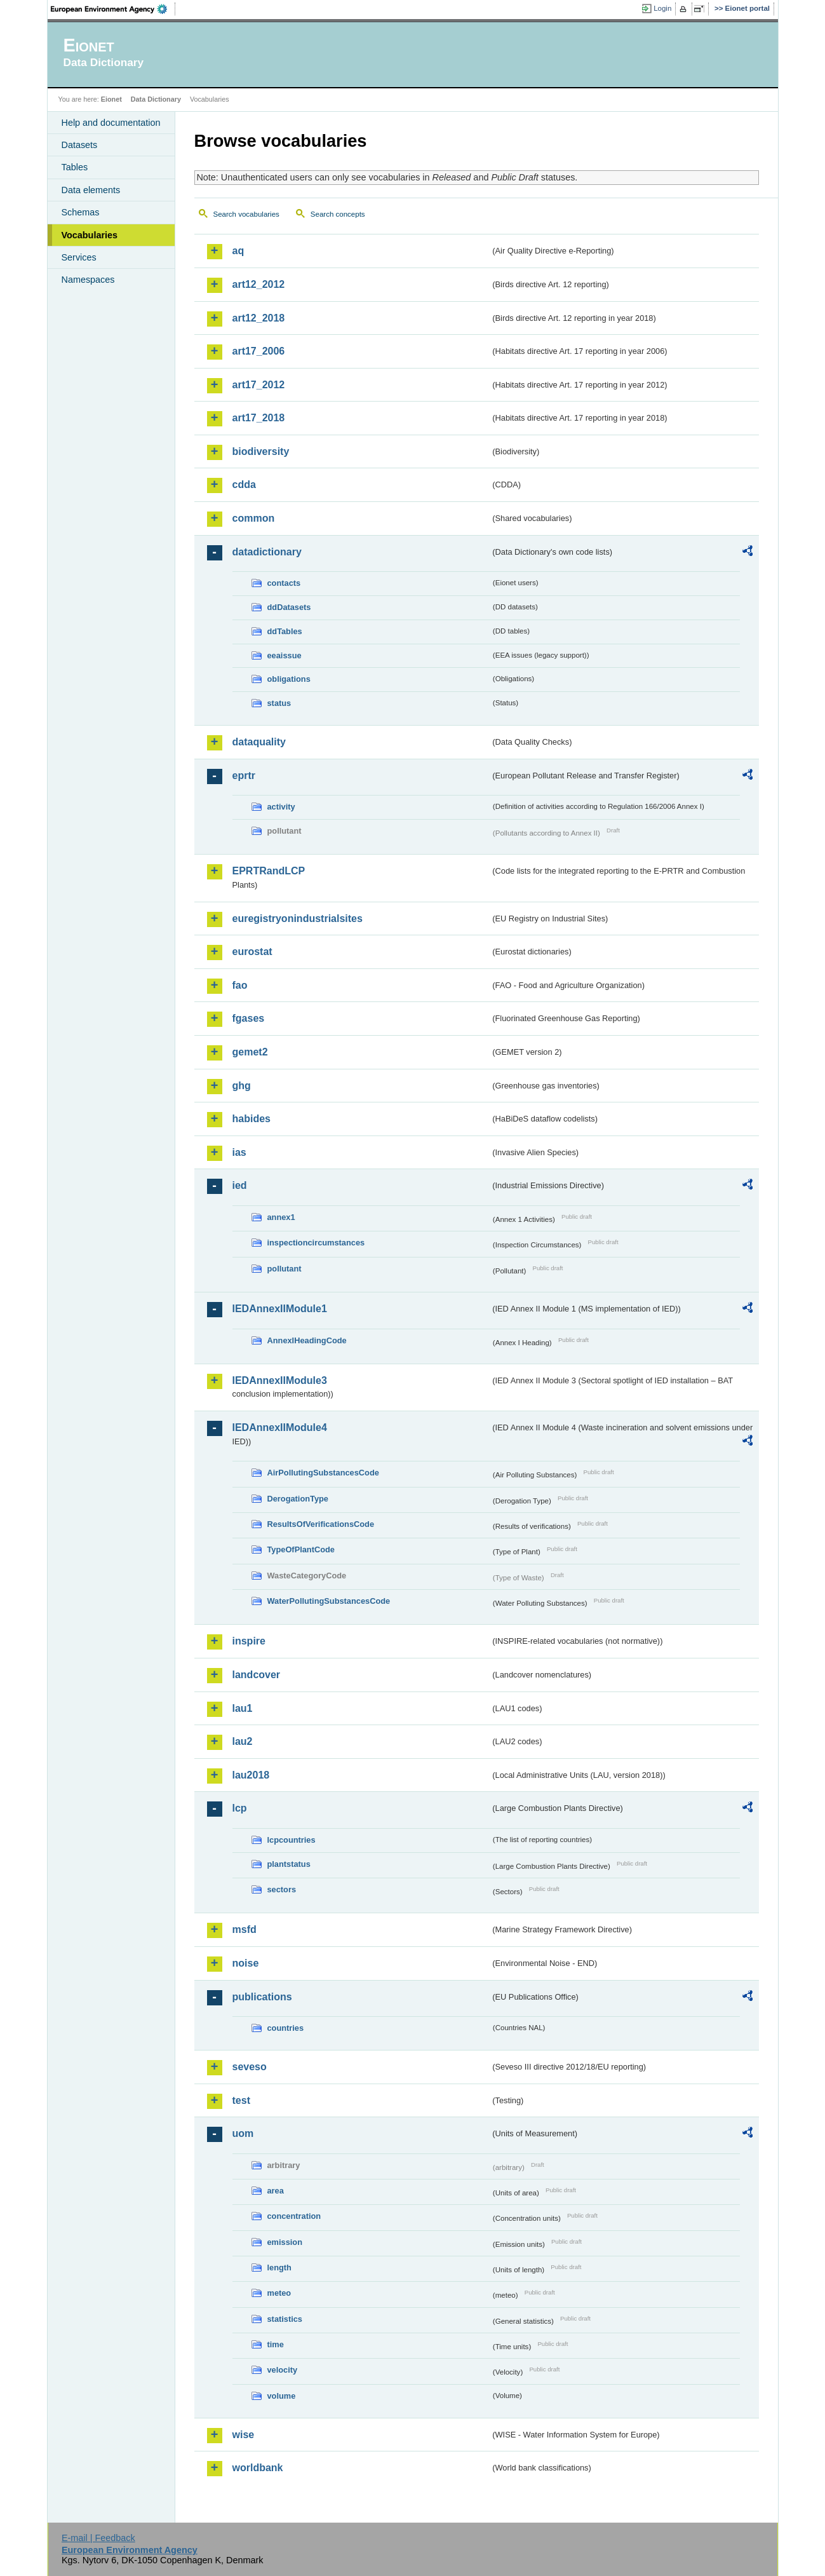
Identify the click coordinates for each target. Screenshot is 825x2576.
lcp (239, 1808)
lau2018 (251, 1775)
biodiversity (261, 451)
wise (243, 2434)
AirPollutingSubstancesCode (323, 1472)
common (253, 518)
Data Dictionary (156, 99)
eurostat (252, 951)
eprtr (243, 775)
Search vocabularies (246, 214)
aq (238, 250)
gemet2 (250, 1052)
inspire (248, 1641)
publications (262, 1996)
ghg (241, 1085)
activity (281, 806)
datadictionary (267, 551)
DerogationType (297, 1498)
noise (245, 1963)
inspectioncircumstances (316, 1242)
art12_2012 (258, 284)
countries (285, 2028)
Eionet (111, 99)
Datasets (80, 145)
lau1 (242, 1708)
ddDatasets (289, 607)
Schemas (81, 212)
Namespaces (88, 280)
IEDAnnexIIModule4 (279, 1427)
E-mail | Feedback (98, 2538)
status (279, 703)
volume (281, 2396)
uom (243, 2133)
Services (79, 257)
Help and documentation (111, 123)
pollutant (284, 1268)
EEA (113, 9)
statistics (284, 2319)
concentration (294, 2216)
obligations (289, 679)
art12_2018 (258, 318)
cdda (244, 484)
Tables (75, 167)
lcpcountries (291, 1840)
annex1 (281, 1217)
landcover (256, 1674)
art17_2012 (258, 384)
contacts (284, 583)
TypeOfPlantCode (301, 1549)
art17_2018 (258, 417)
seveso (249, 2066)
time (275, 2344)
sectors (282, 1889)
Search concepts (338, 214)
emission (284, 2242)
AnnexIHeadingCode (307, 1340)
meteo (279, 2293)
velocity (282, 2370)
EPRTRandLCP (268, 870)
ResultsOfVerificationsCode (321, 1524)
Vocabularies (90, 235)
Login (662, 8)
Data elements (91, 190)
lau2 (242, 1741)
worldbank (257, 2467)
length (279, 2267)
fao (240, 985)
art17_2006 (258, 351)
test (241, 2100)
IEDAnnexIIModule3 (279, 1380)
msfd (244, 1929)
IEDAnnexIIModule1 (279, 1308)
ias (239, 1152)
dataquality (259, 741)
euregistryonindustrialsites (297, 918)
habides (251, 1118)
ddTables (284, 631)
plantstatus (289, 1864)
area (275, 2190)
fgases (248, 1018)
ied (239, 1185)
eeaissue (284, 655)
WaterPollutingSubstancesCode (329, 1601)
